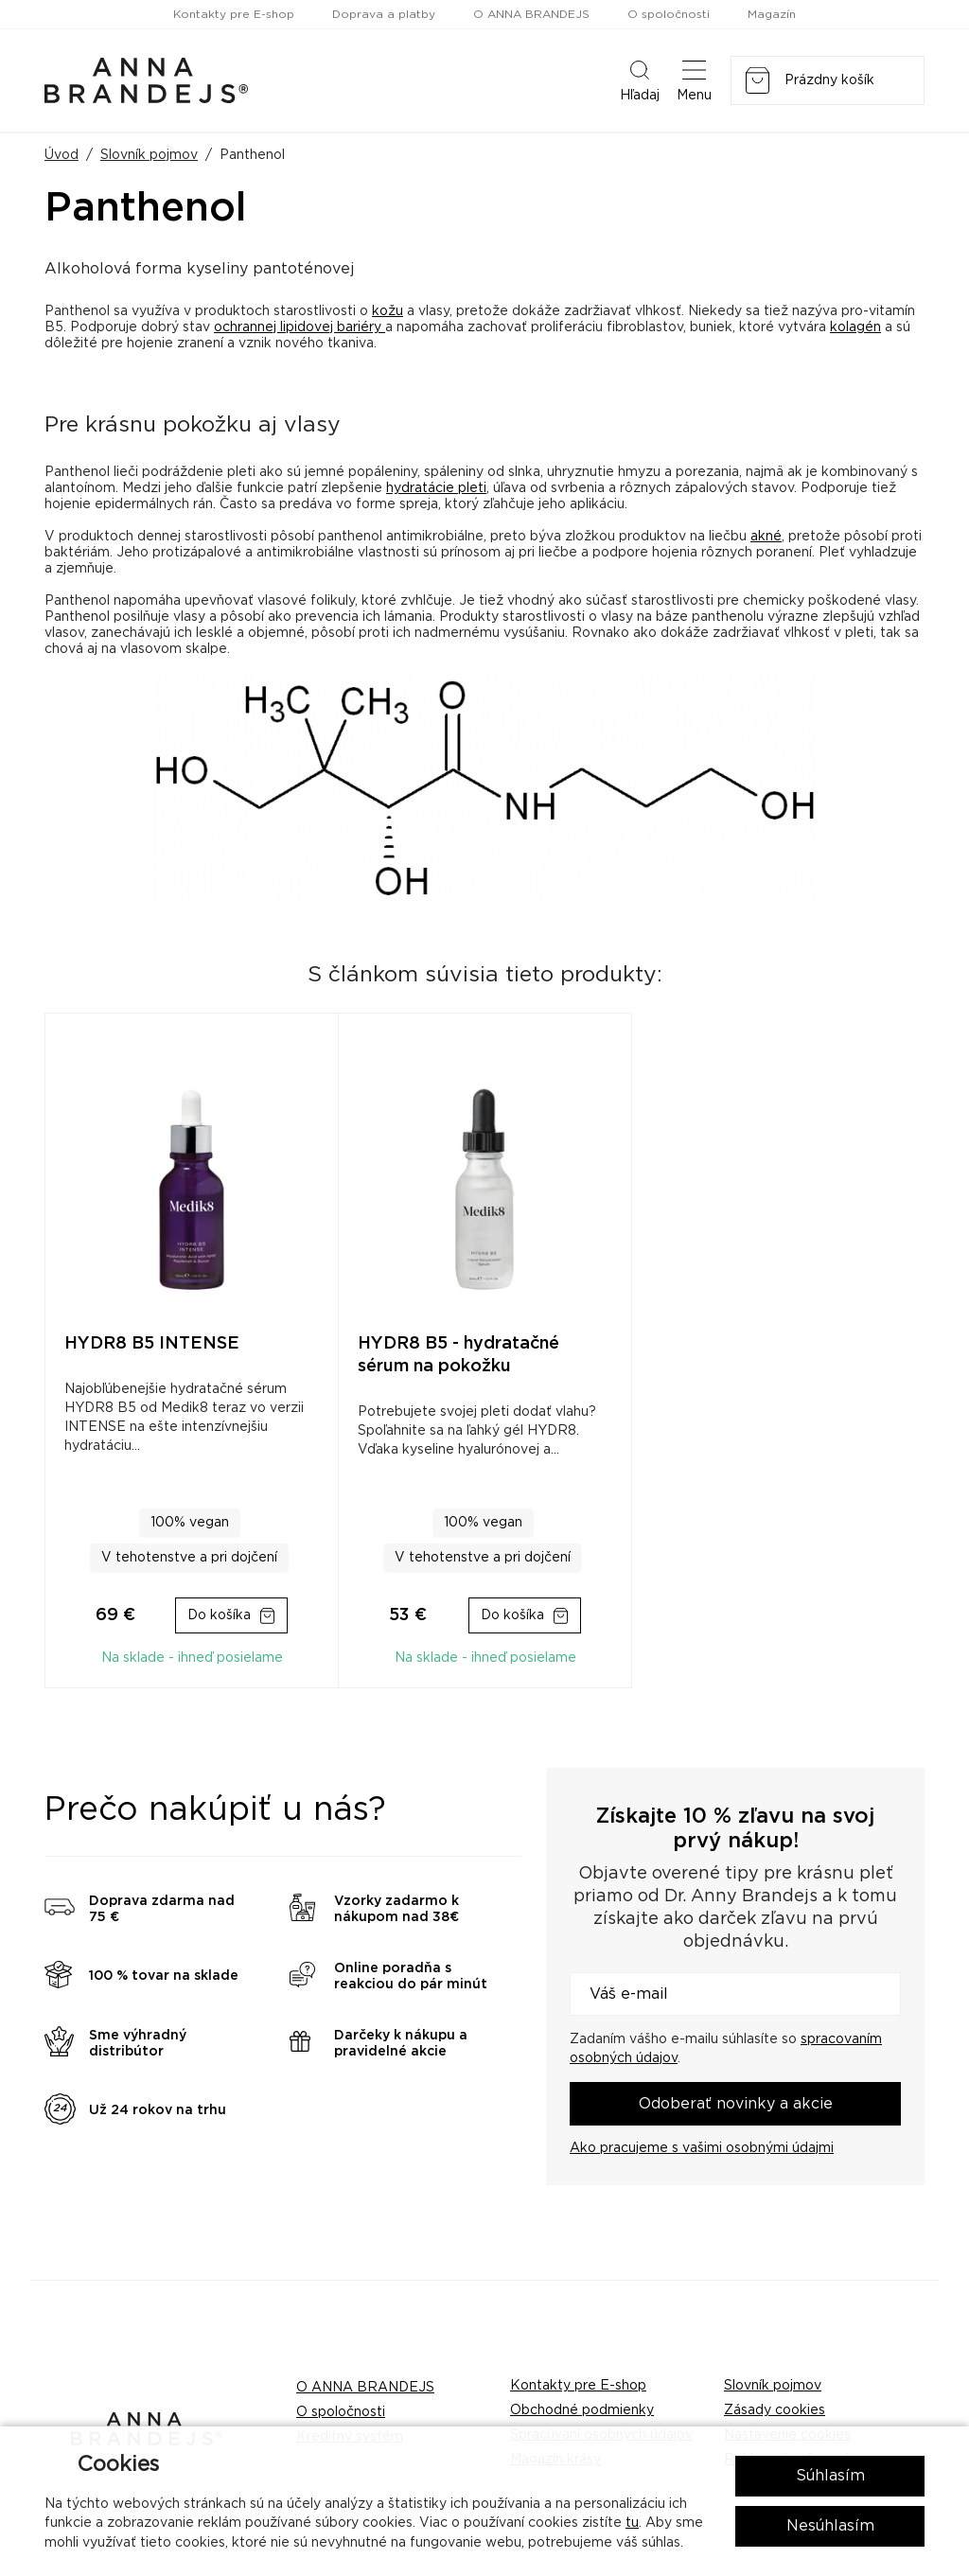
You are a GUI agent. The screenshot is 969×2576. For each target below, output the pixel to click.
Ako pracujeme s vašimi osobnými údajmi (702, 2148)
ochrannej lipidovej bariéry (299, 327)
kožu (387, 311)
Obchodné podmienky (582, 2410)
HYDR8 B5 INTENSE (151, 1343)
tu (632, 2523)
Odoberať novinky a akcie (736, 2103)
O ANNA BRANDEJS (531, 14)
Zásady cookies (774, 2410)
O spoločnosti (668, 14)
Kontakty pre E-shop (233, 14)
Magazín (772, 14)
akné (766, 536)
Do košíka (219, 1615)
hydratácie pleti (436, 488)
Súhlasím (830, 2475)
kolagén (855, 327)
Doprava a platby (383, 14)
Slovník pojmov (149, 155)
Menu (694, 79)
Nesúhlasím (830, 2525)
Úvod (61, 155)
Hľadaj (640, 79)
